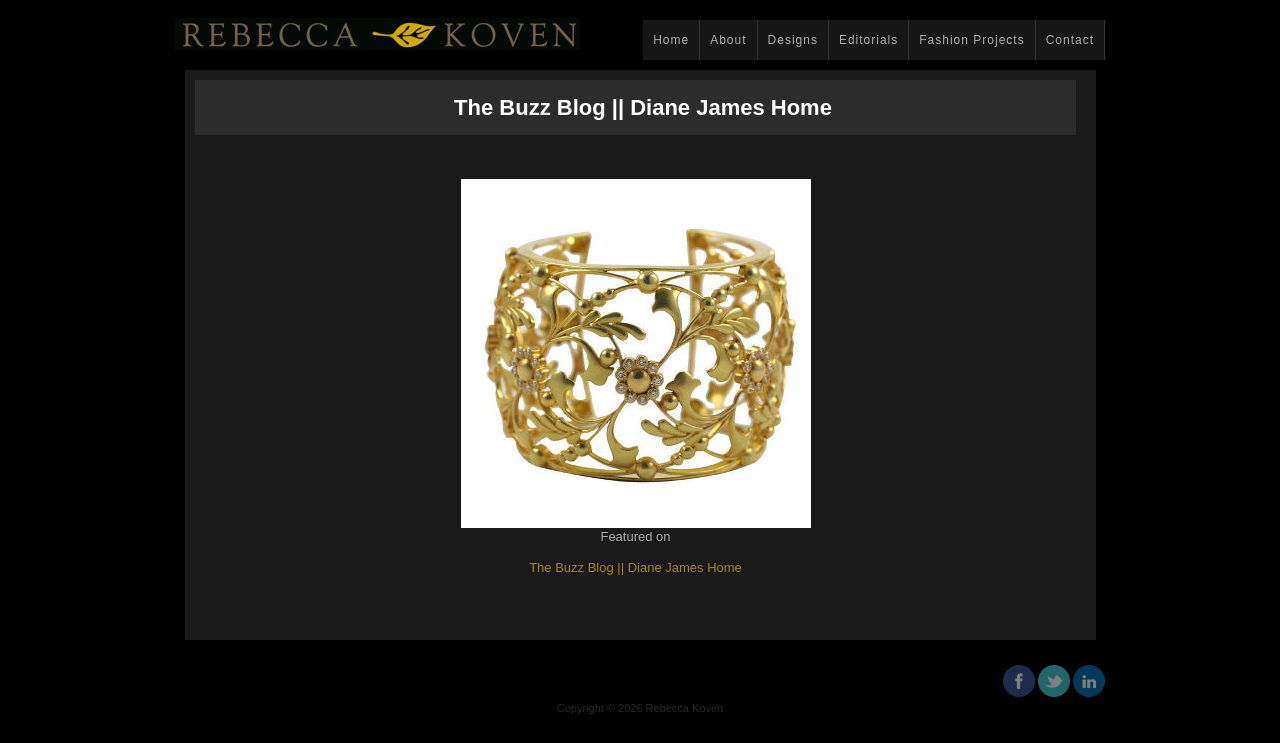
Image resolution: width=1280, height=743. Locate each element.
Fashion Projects (971, 40)
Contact (1070, 40)
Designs (793, 40)
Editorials (868, 40)
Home (671, 40)
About (728, 40)
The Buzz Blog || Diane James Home (635, 567)
